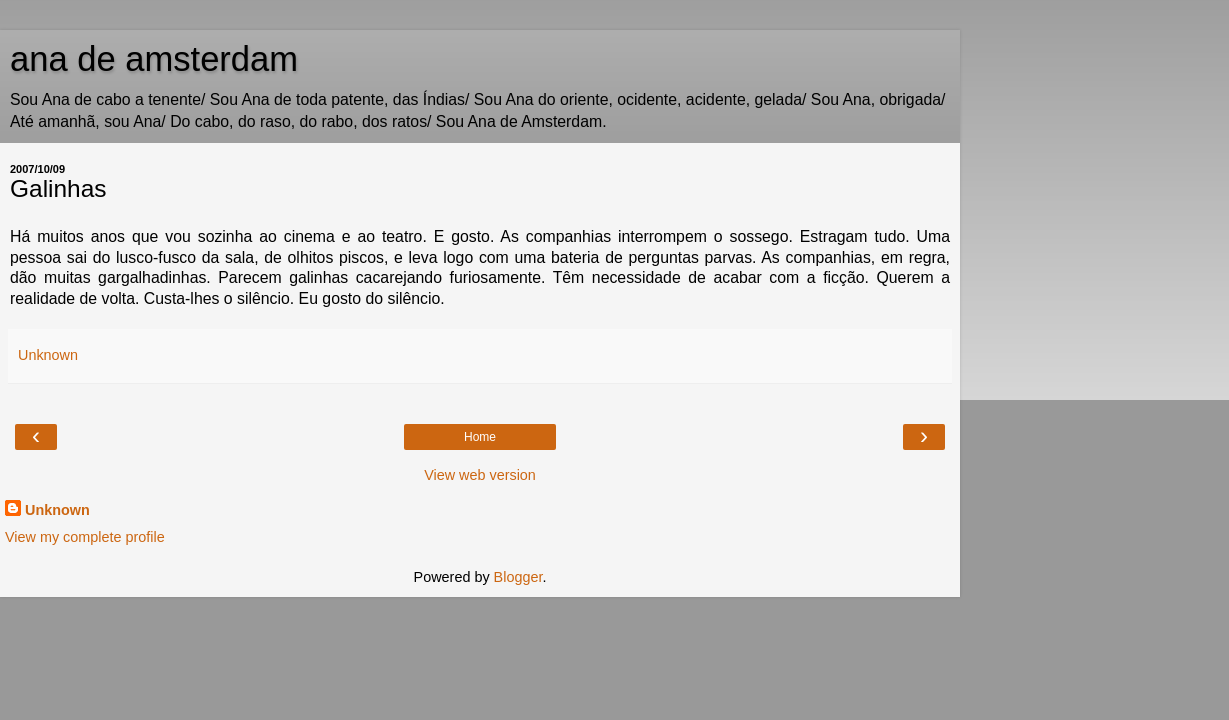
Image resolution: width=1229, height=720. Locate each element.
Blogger (518, 577)
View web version (480, 475)
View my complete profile (85, 537)
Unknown (57, 510)
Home (480, 437)
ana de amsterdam (154, 59)
